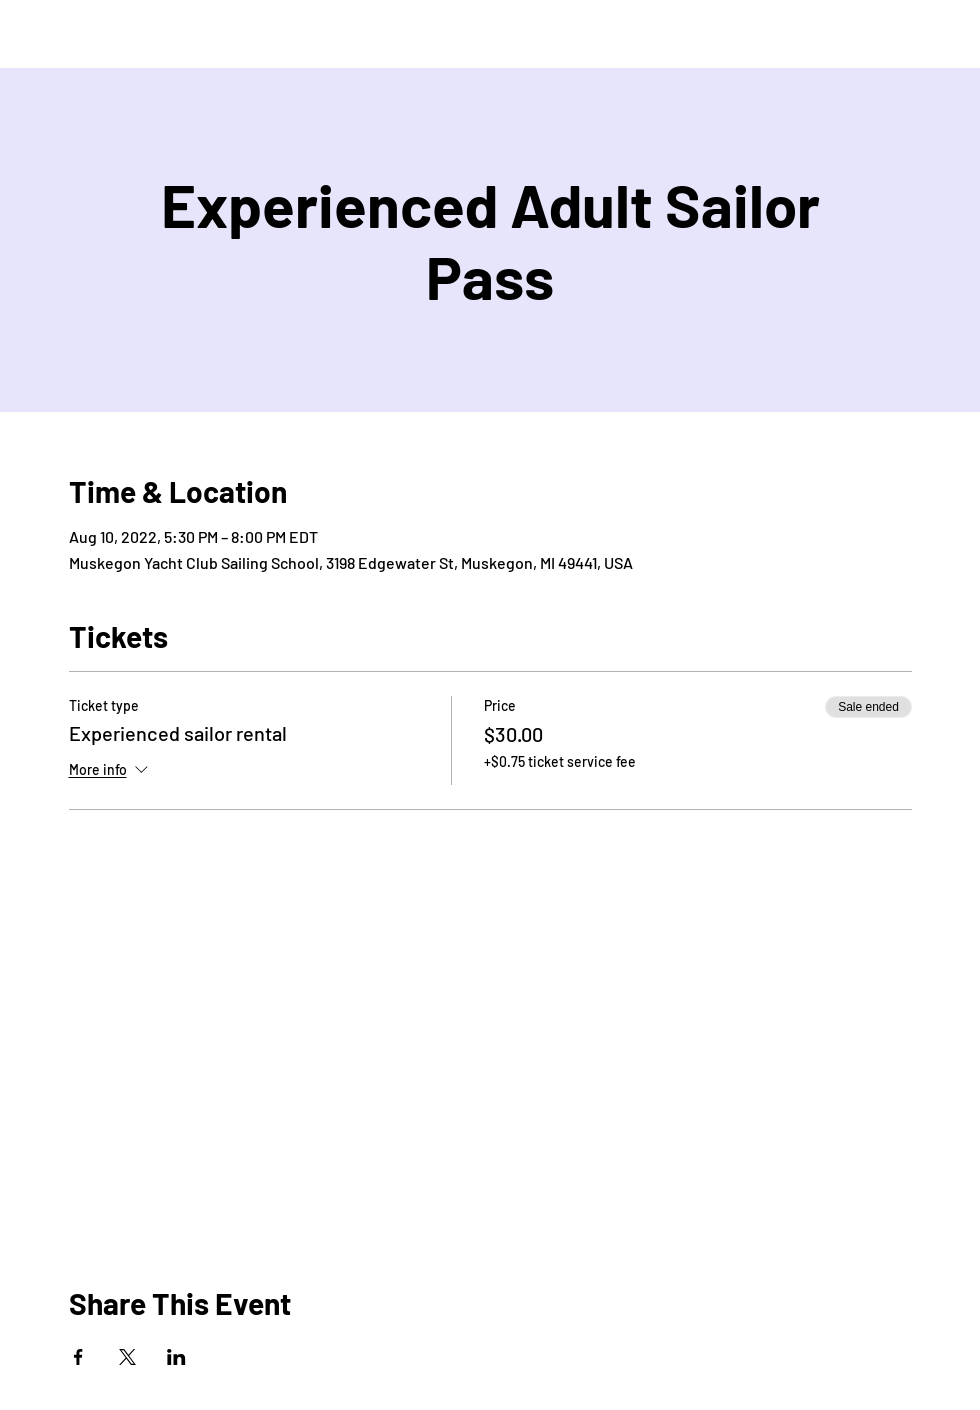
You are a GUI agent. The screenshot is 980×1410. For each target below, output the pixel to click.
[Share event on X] (127, 1357)
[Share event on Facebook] (78, 1357)
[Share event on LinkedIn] (176, 1357)
